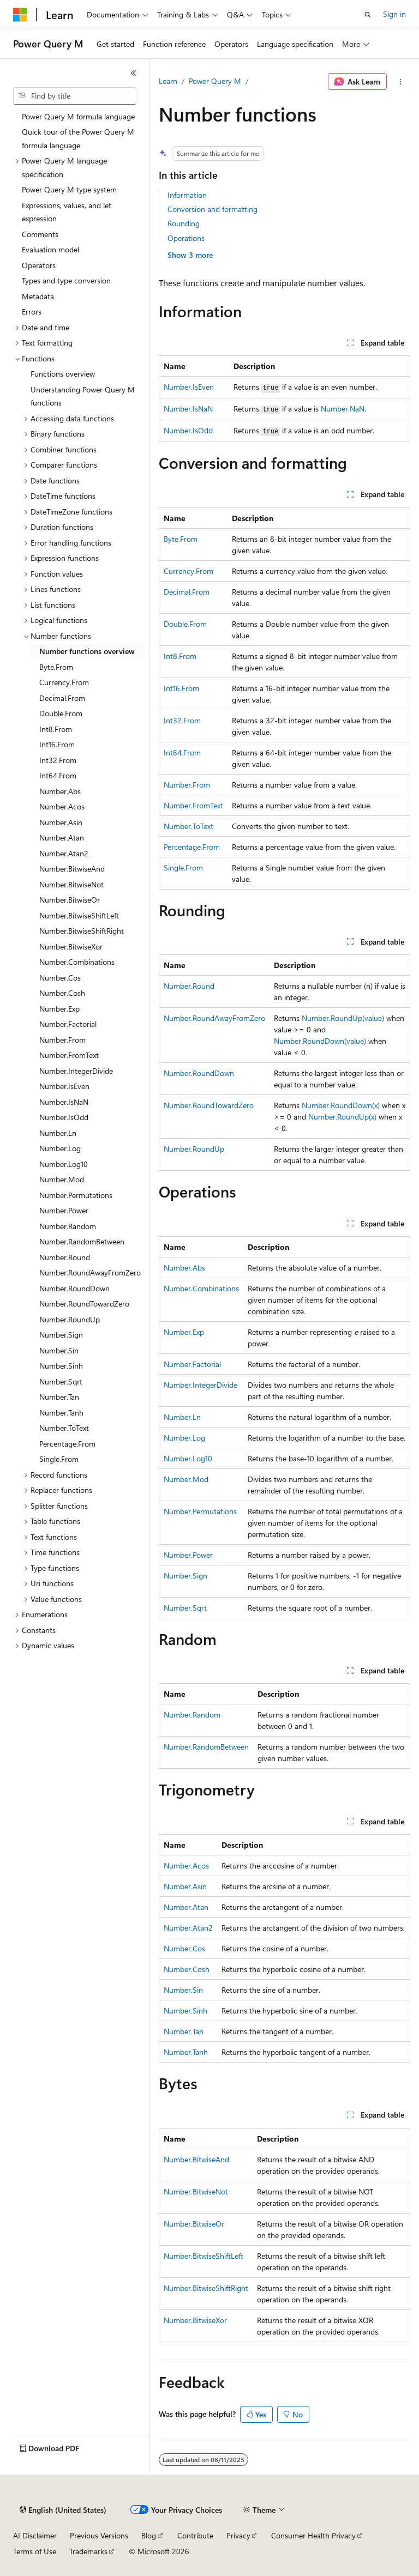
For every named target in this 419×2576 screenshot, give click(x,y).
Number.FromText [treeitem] (69, 1055)
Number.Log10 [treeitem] (63, 1164)
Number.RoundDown (199, 1073)
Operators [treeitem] (39, 265)
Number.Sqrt (185, 1608)
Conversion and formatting (212, 209)
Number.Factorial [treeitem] (68, 1024)
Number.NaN (342, 408)
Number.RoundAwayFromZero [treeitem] (90, 1272)
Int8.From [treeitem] (55, 729)
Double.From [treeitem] (60, 713)
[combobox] (74, 96)
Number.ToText (188, 826)
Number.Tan (183, 2031)
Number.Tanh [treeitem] (61, 1412)
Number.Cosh (187, 1969)
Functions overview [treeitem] (63, 373)
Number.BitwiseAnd (196, 2159)
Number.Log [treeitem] (60, 1148)
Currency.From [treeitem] (64, 682)
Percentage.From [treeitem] (67, 1443)
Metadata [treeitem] (38, 296)
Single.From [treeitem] (59, 1459)
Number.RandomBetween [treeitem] (81, 1241)
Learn (168, 81)
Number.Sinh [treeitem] (61, 1365)
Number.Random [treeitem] (67, 1226)
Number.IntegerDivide (200, 1385)
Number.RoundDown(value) (320, 1041)
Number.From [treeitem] (62, 1040)
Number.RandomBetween (206, 1746)
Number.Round (189, 986)
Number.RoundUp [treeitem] (69, 1319)
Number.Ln (182, 1417)
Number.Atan (186, 1907)
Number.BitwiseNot (196, 2191)
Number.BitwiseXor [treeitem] (71, 946)
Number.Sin (183, 1990)
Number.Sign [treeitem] (61, 1334)
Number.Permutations (200, 1511)
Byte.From (180, 539)
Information (187, 195)
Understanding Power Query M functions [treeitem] (83, 396)
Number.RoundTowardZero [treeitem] (84, 1303)
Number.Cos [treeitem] (60, 977)
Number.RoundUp (194, 1149)
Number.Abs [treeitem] (60, 791)
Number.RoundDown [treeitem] (74, 1288)
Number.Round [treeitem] (64, 1257)
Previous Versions (99, 2535)
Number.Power (188, 1555)
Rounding (183, 223)
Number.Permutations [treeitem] (75, 1195)
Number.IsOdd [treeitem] (63, 1117)
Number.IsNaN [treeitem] (63, 1102)
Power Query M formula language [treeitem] (78, 116)
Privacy (238, 2535)
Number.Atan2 (188, 1927)
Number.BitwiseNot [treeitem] (71, 884)
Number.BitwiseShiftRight (206, 2288)
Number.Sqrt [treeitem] (60, 1381)
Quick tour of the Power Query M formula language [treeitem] (78, 138)
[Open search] (368, 15)
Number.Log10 (188, 1458)
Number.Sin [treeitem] (59, 1350)
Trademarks (88, 2551)
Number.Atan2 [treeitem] (63, 853)
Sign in (394, 14)
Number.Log (184, 1437)
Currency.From (188, 571)
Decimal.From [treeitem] (62, 698)
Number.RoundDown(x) (341, 1105)
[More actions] (400, 81)
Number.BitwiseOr (194, 2223)
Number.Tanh (186, 2052)
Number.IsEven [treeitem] (64, 1086)
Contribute (195, 2535)
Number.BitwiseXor (195, 2320)
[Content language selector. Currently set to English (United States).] (63, 2510)
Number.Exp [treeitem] (59, 1008)
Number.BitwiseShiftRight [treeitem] (81, 931)
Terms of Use (34, 2551)
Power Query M (215, 81)
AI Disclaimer (35, 2535)
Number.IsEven (189, 387)
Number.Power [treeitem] (63, 1210)
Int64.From (182, 752)
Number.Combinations (201, 1288)
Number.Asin (185, 1886)
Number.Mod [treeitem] (61, 1179)
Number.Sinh (185, 2010)
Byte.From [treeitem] (56, 667)
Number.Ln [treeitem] (57, 1133)
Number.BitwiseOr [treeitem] (69, 899)
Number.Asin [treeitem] (60, 822)
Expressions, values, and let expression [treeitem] (66, 212)
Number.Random (192, 1714)
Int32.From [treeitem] (57, 760)
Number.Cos (184, 1948)
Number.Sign (185, 1575)
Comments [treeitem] (40, 234)
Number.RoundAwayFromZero (214, 1018)
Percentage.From (192, 847)
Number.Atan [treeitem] (61, 837)
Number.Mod (186, 1479)
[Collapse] (133, 73)
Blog (148, 2535)
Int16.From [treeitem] (57, 744)
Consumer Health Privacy (313, 2535)
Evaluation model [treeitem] (50, 249)
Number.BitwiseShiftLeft (203, 2256)
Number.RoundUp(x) (342, 1116)
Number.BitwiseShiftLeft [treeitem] (79, 915)
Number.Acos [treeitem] (62, 806)
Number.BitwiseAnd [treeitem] (72, 868)
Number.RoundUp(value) (343, 1018)
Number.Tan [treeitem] (59, 1397)
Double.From (185, 624)
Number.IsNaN (188, 408)
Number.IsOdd (188, 430)
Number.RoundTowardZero (209, 1105)
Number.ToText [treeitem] (64, 1428)
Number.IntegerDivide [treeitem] (76, 1071)
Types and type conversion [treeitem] (66, 280)
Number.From (187, 784)
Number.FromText (193, 805)
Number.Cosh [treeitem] (62, 993)
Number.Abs (184, 1267)
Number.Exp (184, 1332)
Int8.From (180, 656)
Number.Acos (186, 1865)
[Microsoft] (20, 15)
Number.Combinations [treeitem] (77, 962)
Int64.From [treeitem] (57, 775)
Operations (186, 238)
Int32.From (182, 720)
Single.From (183, 867)
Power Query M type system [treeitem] (69, 189)
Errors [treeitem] (31, 311)
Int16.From (181, 688)
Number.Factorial (192, 1364)
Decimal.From (187, 591)
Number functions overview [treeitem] (87, 651)
